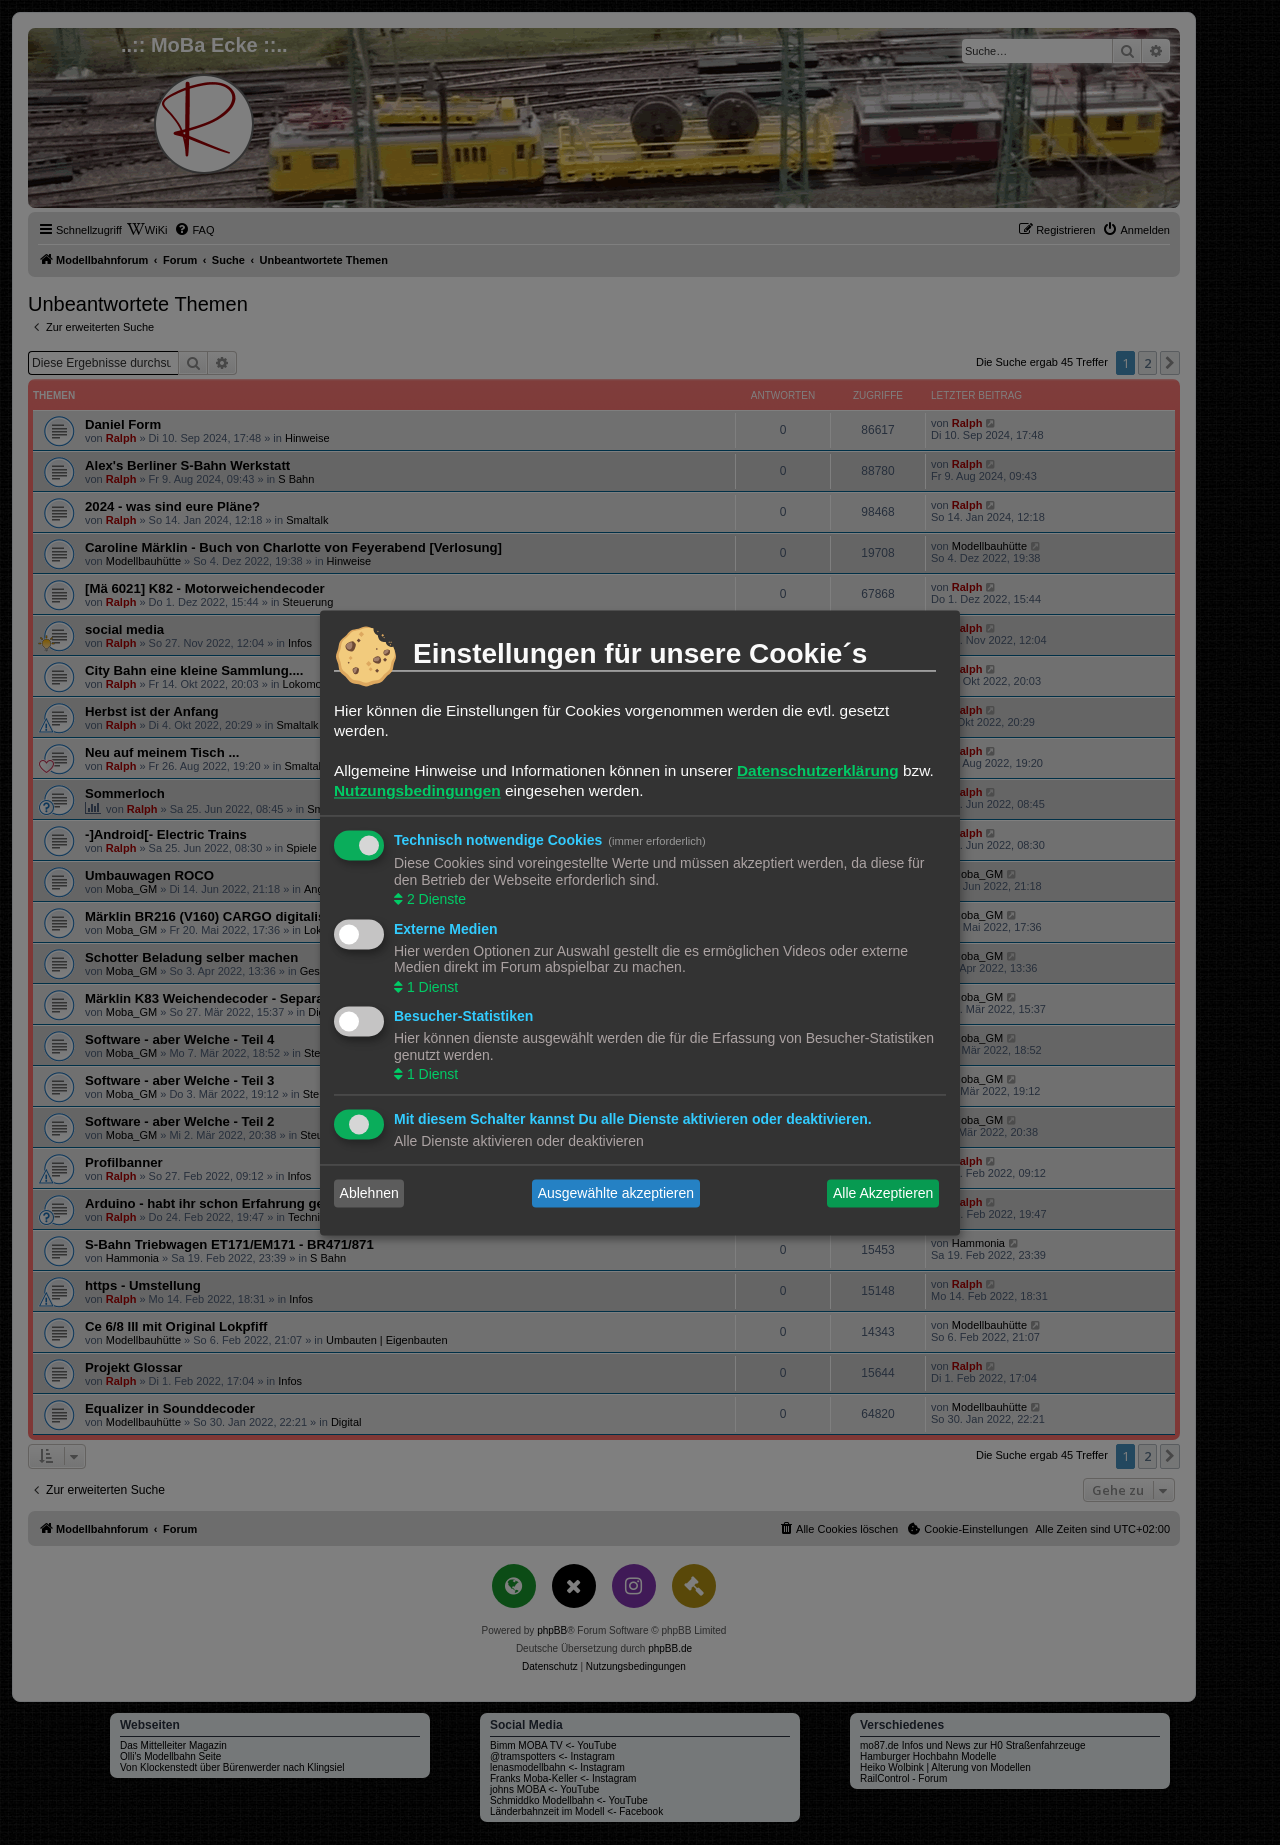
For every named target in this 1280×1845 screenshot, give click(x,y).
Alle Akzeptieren (883, 1193)
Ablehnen (369, 1193)
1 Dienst (430, 987)
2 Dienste (434, 900)
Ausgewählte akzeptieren (616, 1193)
